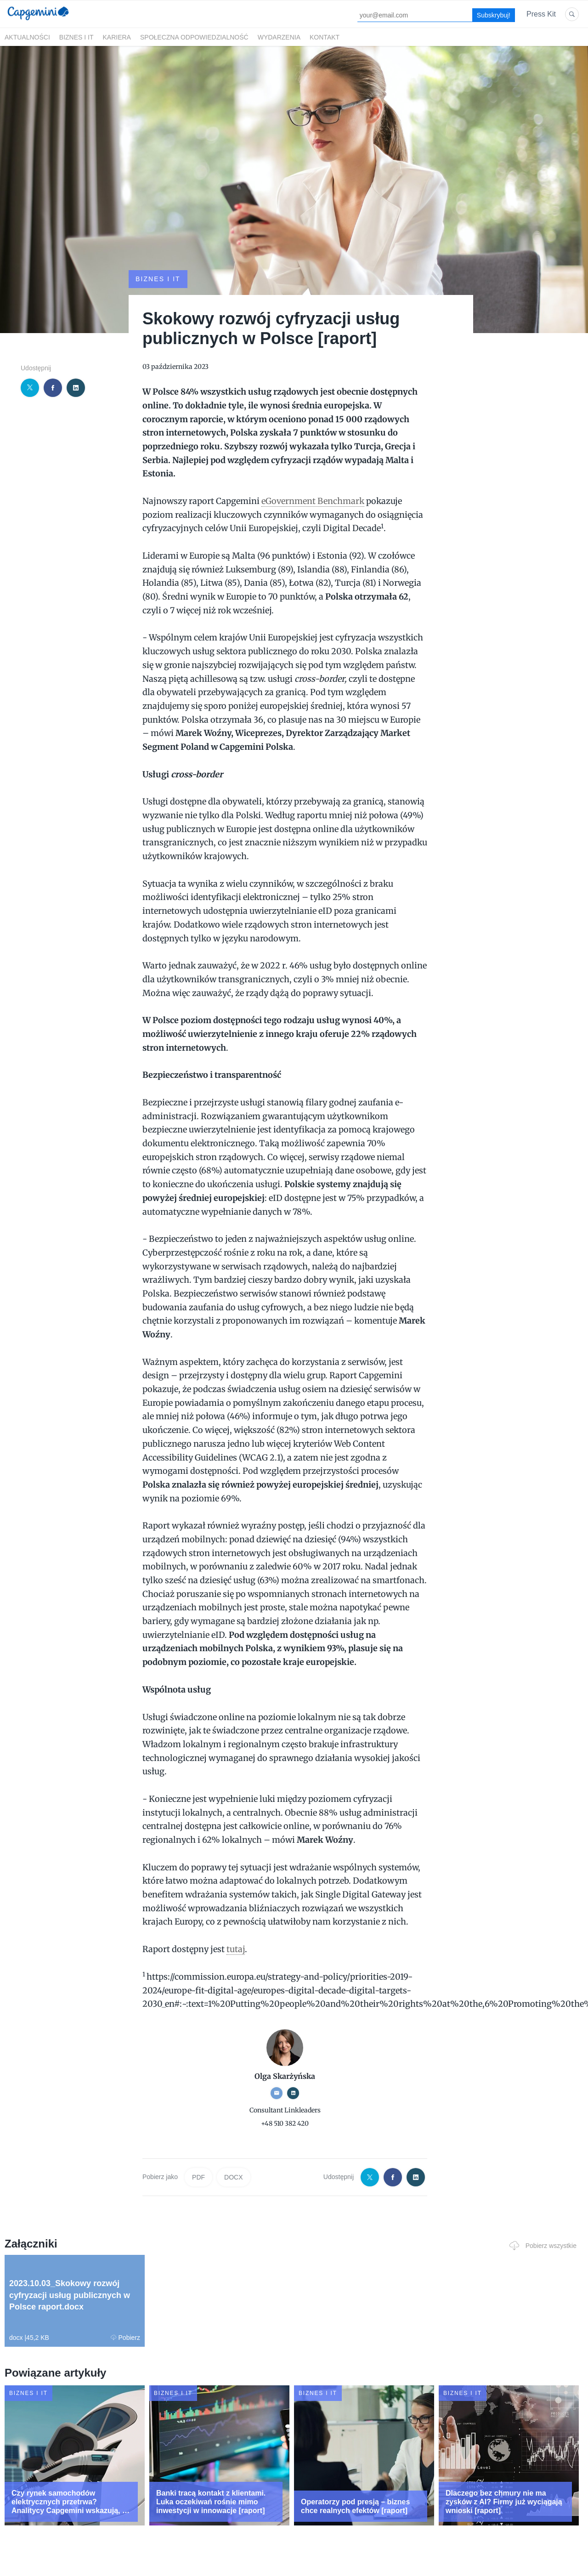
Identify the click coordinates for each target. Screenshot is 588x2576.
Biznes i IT (76, 37)
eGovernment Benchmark (312, 501)
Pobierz (125, 2337)
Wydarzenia (279, 37)
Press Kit (541, 14)
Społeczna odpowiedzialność (194, 37)
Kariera (117, 37)
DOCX (233, 2177)
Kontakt (324, 37)
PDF (198, 2177)
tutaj (235, 1949)
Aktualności (27, 37)
